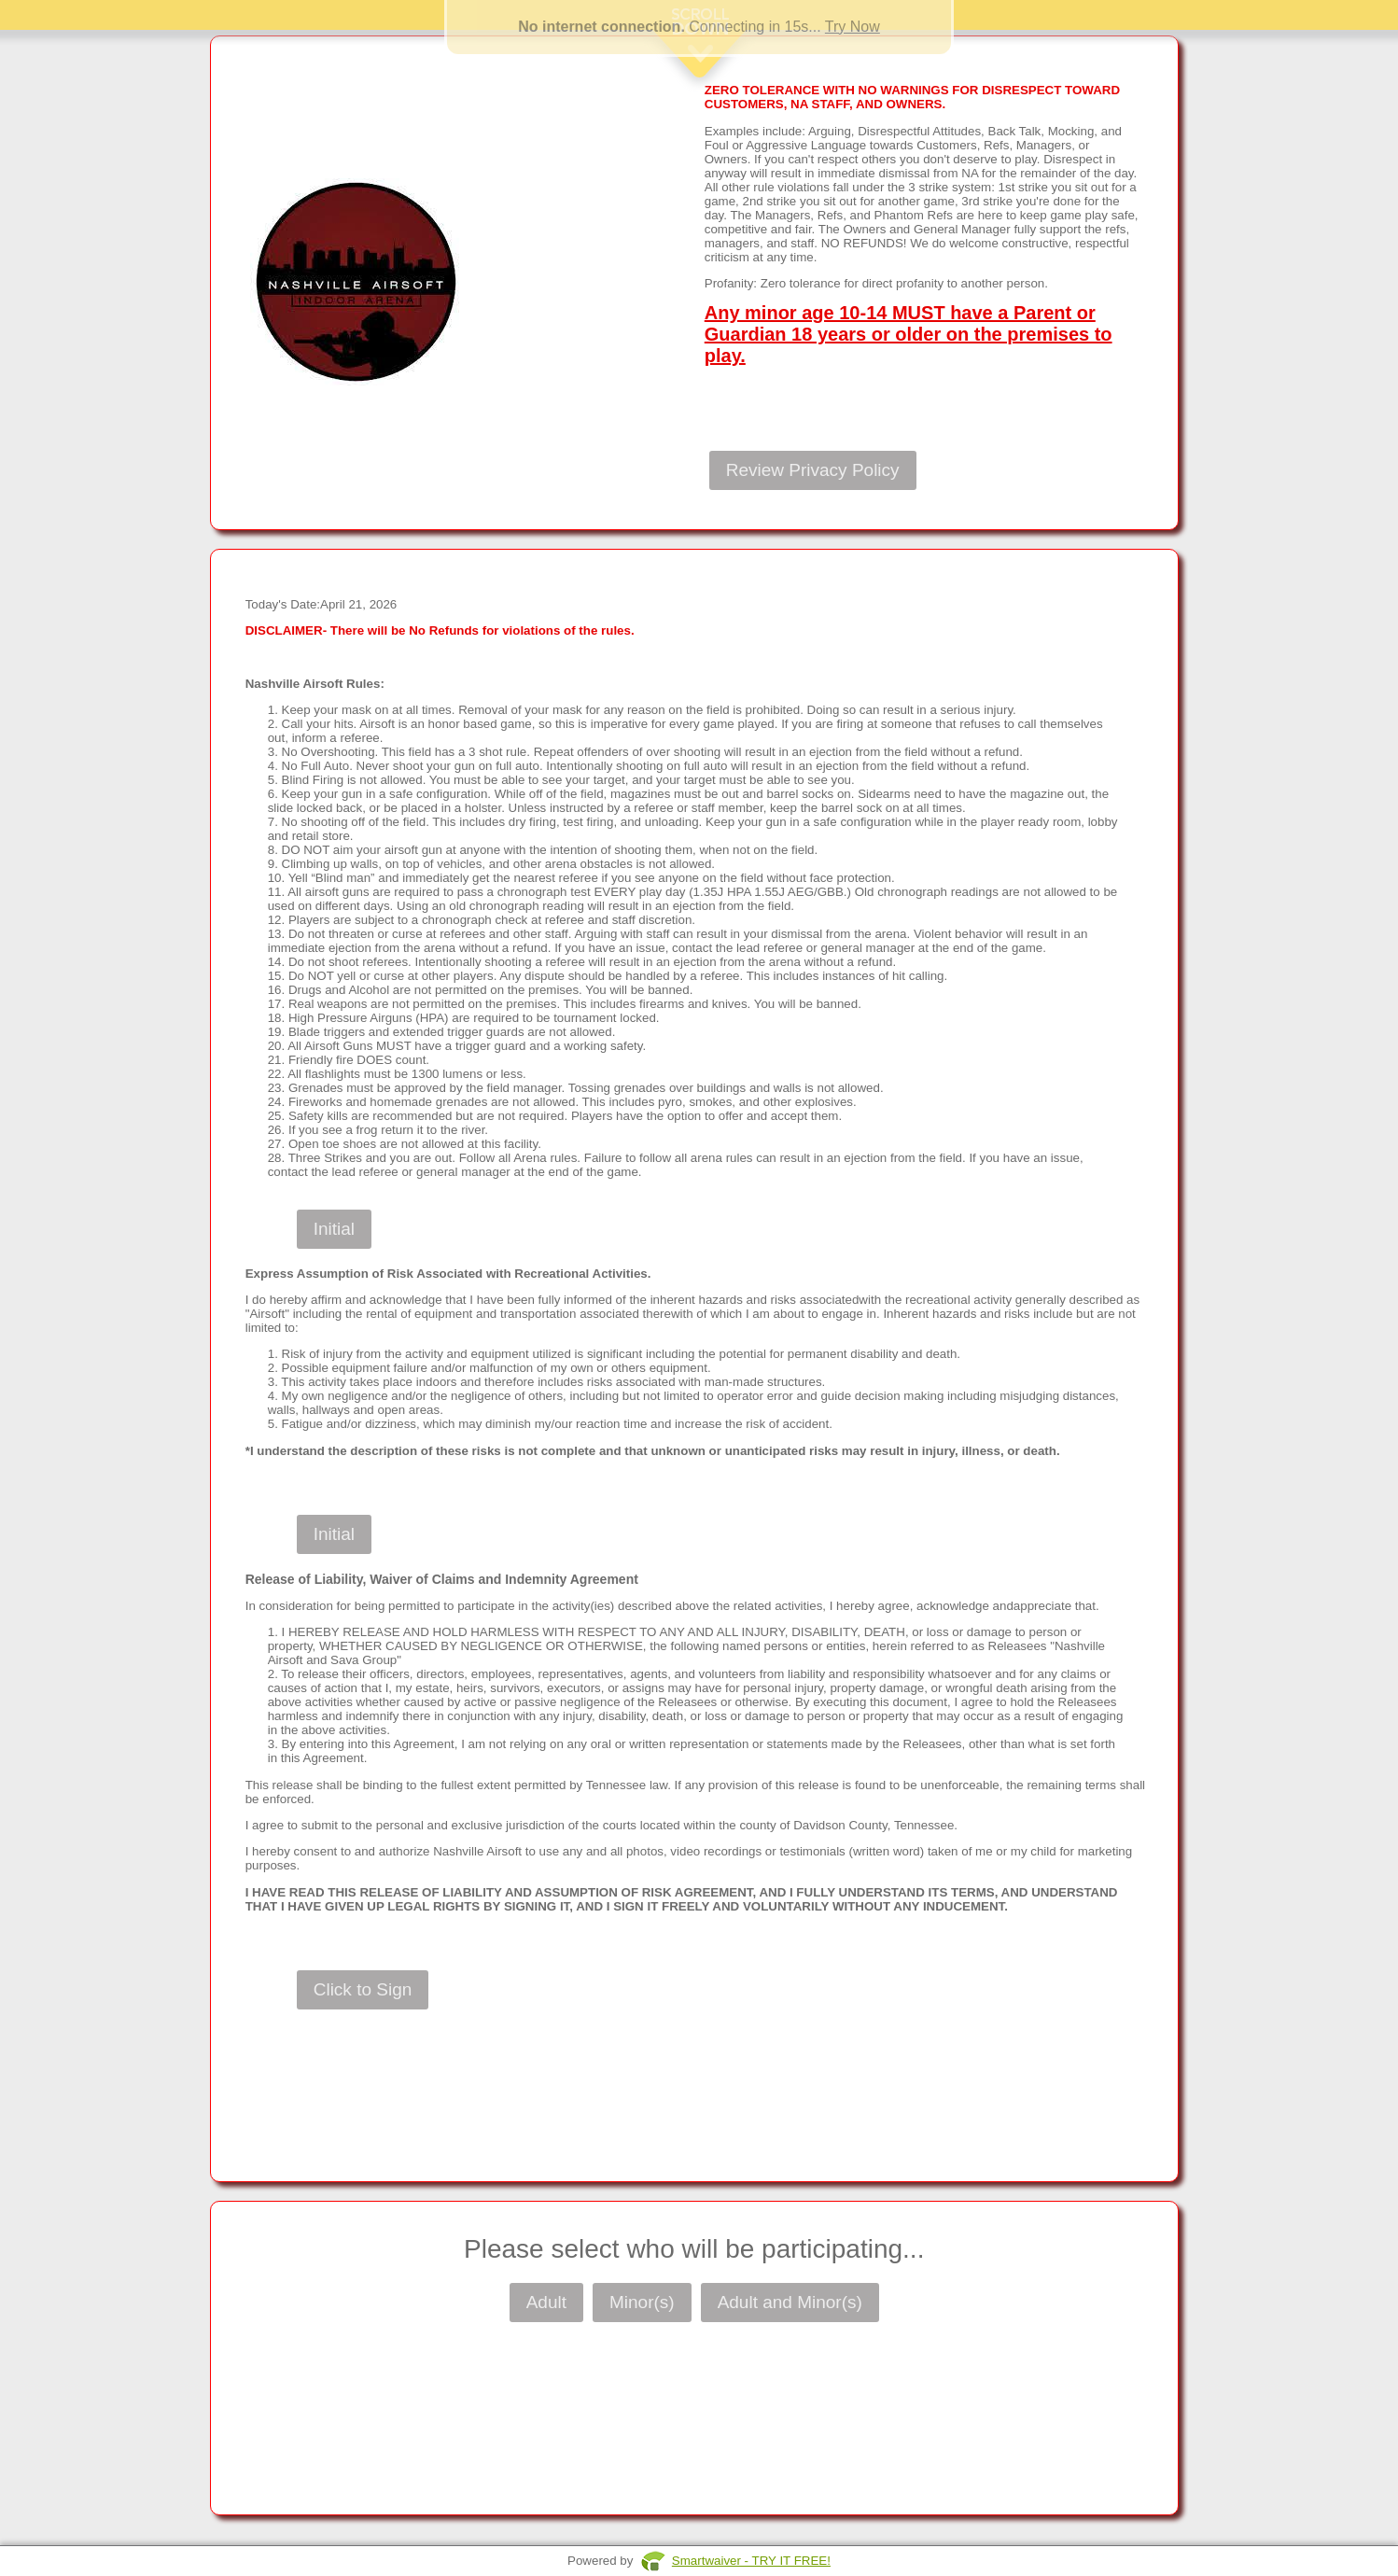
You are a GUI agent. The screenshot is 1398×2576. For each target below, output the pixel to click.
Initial (334, 1229)
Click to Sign (363, 1989)
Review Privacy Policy (813, 470)
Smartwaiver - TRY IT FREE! (751, 2561)
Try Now (852, 27)
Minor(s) (642, 2302)
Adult (546, 2302)
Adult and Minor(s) (790, 2302)
